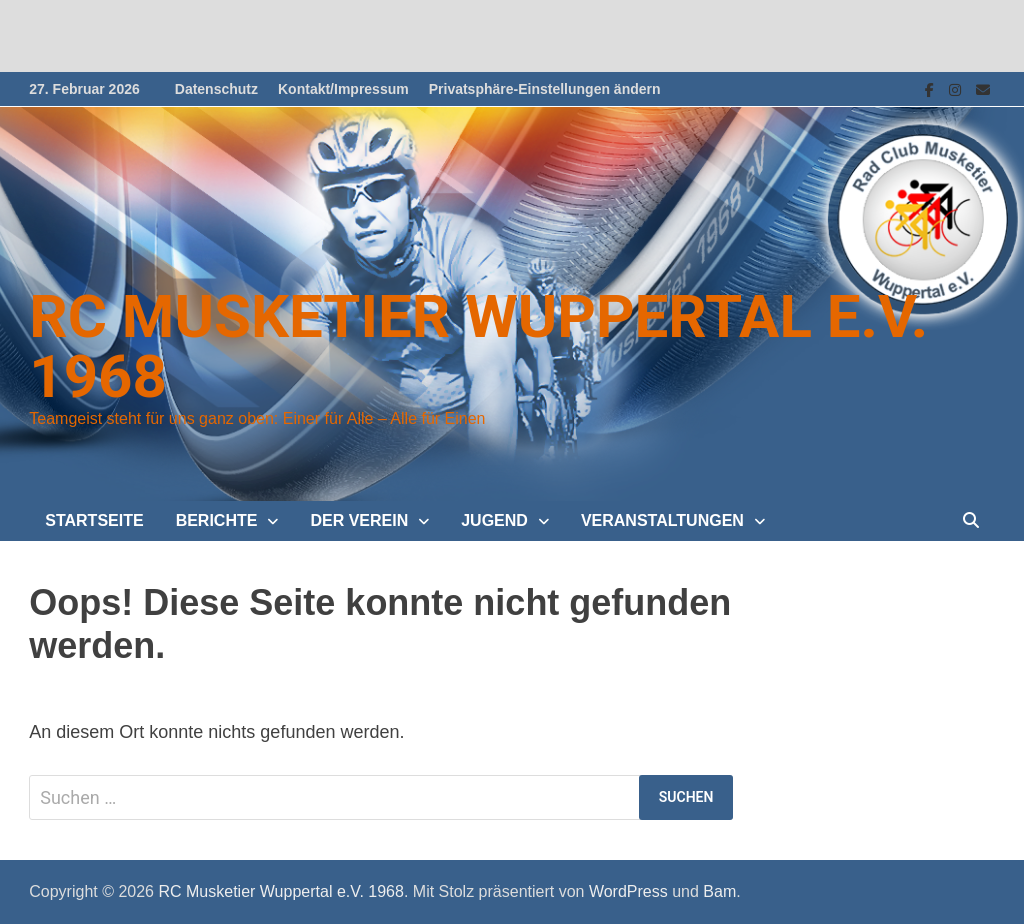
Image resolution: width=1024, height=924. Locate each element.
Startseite (94, 520)
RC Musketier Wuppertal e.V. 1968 (478, 346)
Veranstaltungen (662, 520)
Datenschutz (216, 89)
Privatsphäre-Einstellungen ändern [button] (545, 89)
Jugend (494, 520)
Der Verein (359, 520)
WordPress (628, 891)
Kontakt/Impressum (343, 89)
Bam (719, 891)
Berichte (217, 520)
